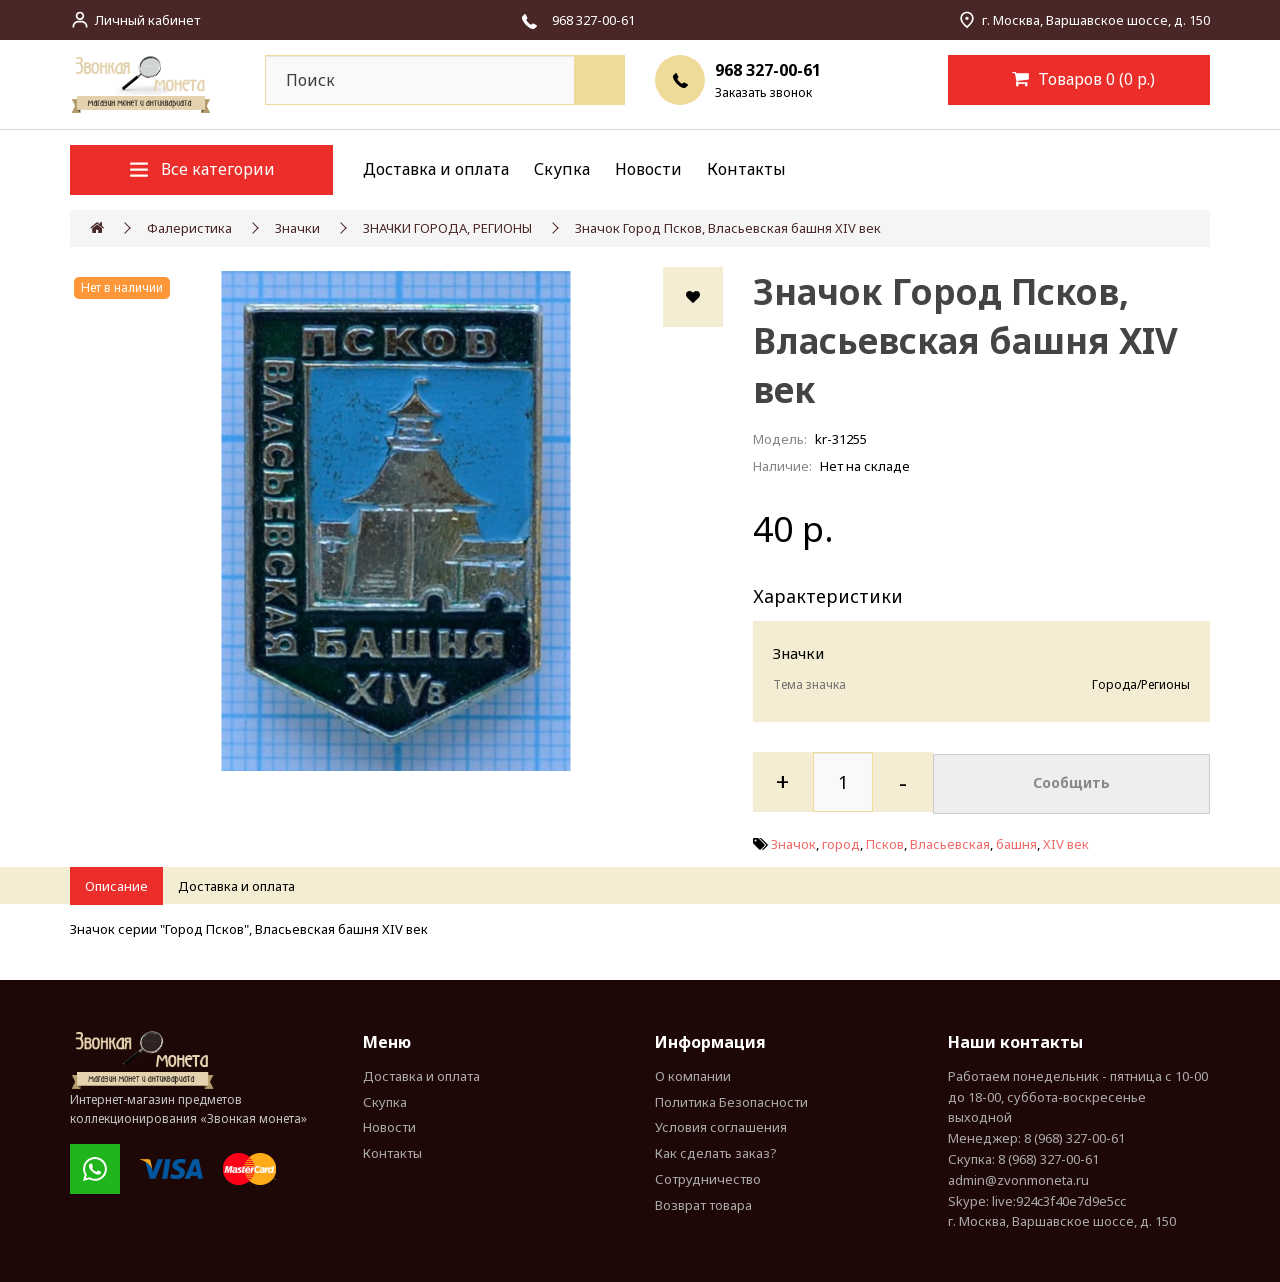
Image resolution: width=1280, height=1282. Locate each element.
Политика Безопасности (731, 1102)
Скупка (562, 169)
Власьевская (950, 842)
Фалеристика (189, 228)
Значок (793, 842)
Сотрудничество (708, 1179)
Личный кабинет (147, 20)
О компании (693, 1076)
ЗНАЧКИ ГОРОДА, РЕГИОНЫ (447, 228)
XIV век (1066, 842)
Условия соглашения (721, 1127)
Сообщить (1071, 781)
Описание (116, 886)
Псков (885, 842)
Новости (648, 169)
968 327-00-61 (768, 70)
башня (1016, 842)
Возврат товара (703, 1205)
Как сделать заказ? (716, 1153)
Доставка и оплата (436, 169)
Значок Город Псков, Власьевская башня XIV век (728, 228)
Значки (297, 228)
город (841, 842)
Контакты (746, 169)
